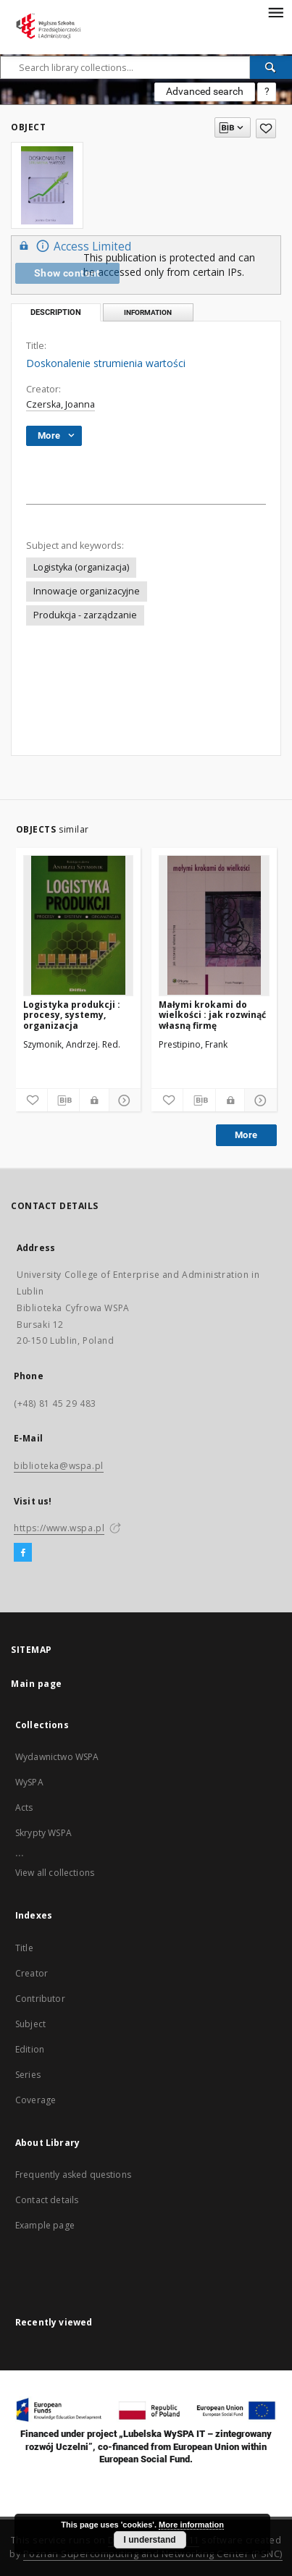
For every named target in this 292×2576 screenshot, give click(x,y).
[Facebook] (23, 1553)
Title (24, 1948)
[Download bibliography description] (63, 1100)
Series (28, 2074)
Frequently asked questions (73, 2174)
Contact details (46, 2200)
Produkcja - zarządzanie (85, 615)
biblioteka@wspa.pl (59, 1466)
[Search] (271, 67)
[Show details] (122, 1100)
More (246, 1134)
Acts (24, 1807)
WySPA (29, 1782)
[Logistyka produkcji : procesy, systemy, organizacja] (78, 925)
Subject (30, 2024)
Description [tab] (55, 312)
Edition (29, 2049)
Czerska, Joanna (60, 404)
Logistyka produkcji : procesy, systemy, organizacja (71, 1014)
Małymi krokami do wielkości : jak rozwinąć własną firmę (212, 1014)
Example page (45, 2225)
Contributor (40, 1998)
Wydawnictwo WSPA (57, 1757)
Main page (36, 1684)
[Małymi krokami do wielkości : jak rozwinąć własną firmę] (214, 925)
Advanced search (204, 91)
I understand (150, 2540)
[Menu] (275, 11)
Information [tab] (148, 312)
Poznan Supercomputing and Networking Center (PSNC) (153, 2554)
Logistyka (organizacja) (81, 567)
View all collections (54, 1872)
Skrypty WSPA (43, 1833)
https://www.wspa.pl (59, 1528)
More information (191, 2524)
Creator (31, 1973)
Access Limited (73, 245)
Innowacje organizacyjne (86, 591)
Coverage (35, 2100)
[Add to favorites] (266, 128)
